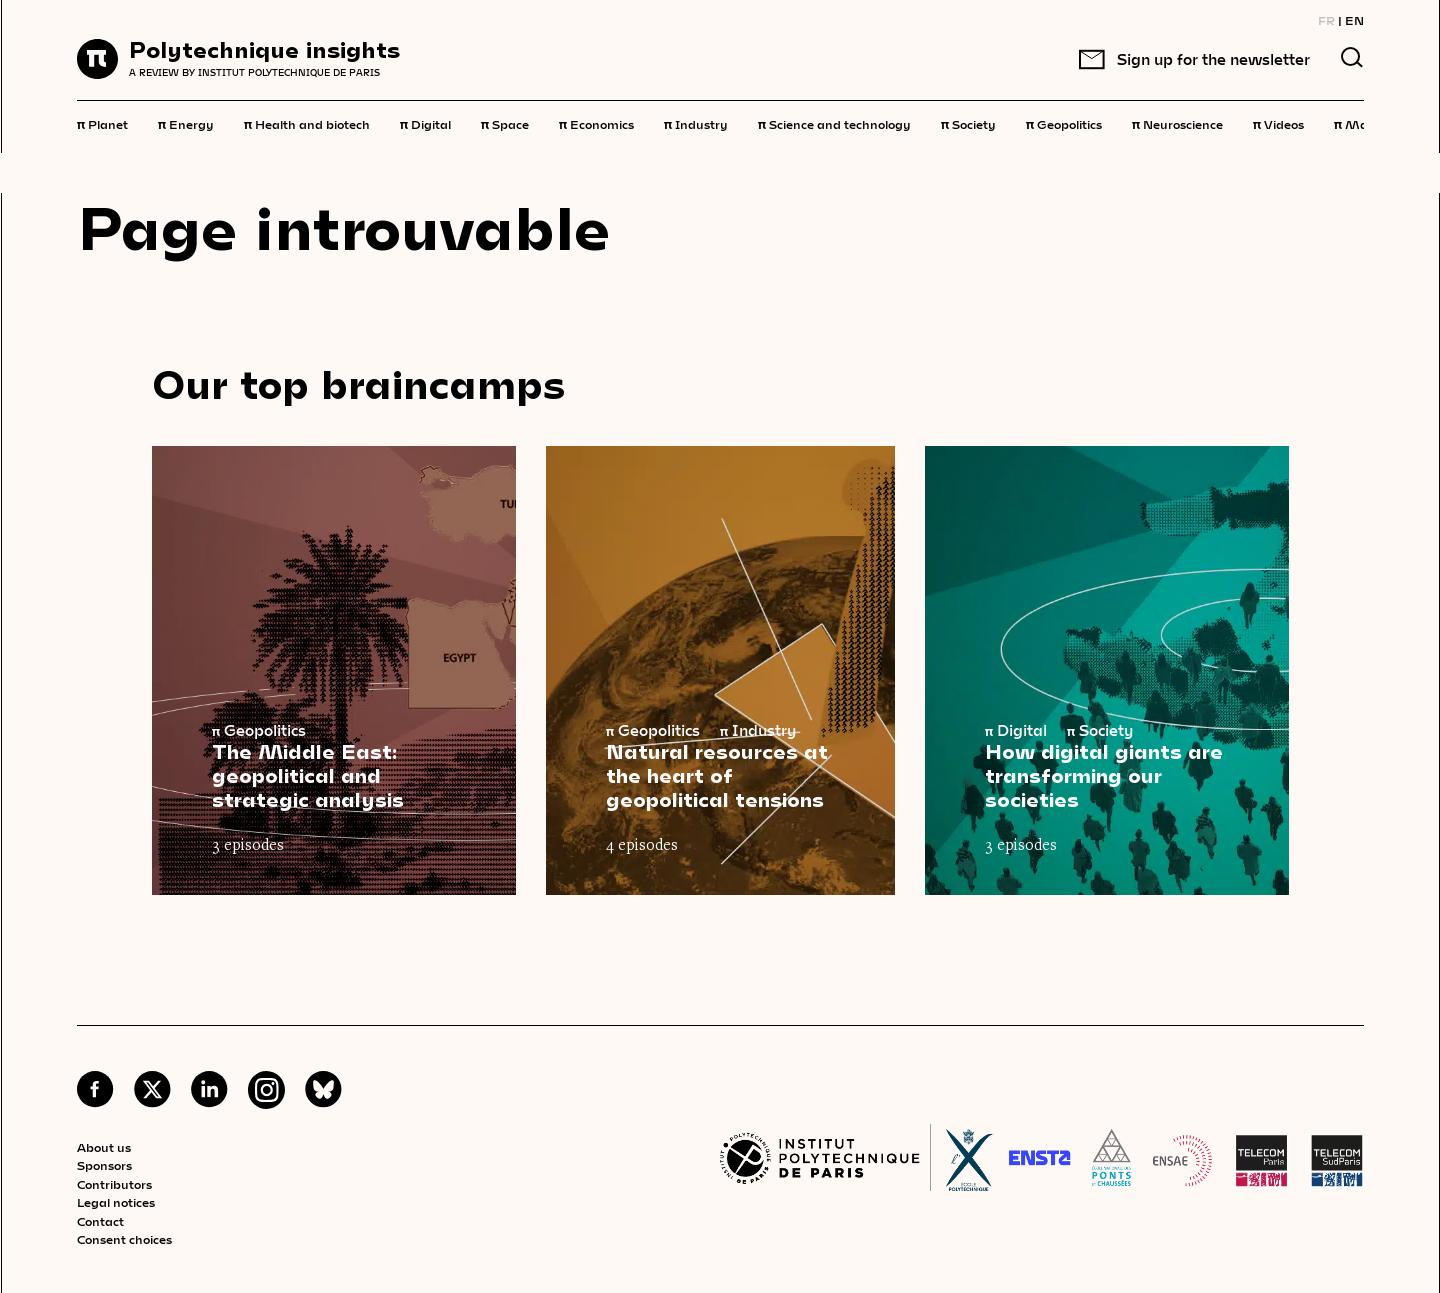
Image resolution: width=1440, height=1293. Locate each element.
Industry (696, 123)
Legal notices (116, 1202)
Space (505, 123)
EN (1354, 20)
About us (104, 1147)
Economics (596, 123)
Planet (102, 123)
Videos (1278, 123)
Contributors (114, 1184)
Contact (100, 1221)
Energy (186, 123)
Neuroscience (1177, 123)
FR (1326, 20)
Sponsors (104, 1165)
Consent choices (124, 1239)
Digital (425, 123)
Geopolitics (1064, 123)
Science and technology (834, 123)
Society (968, 123)
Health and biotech (307, 123)
